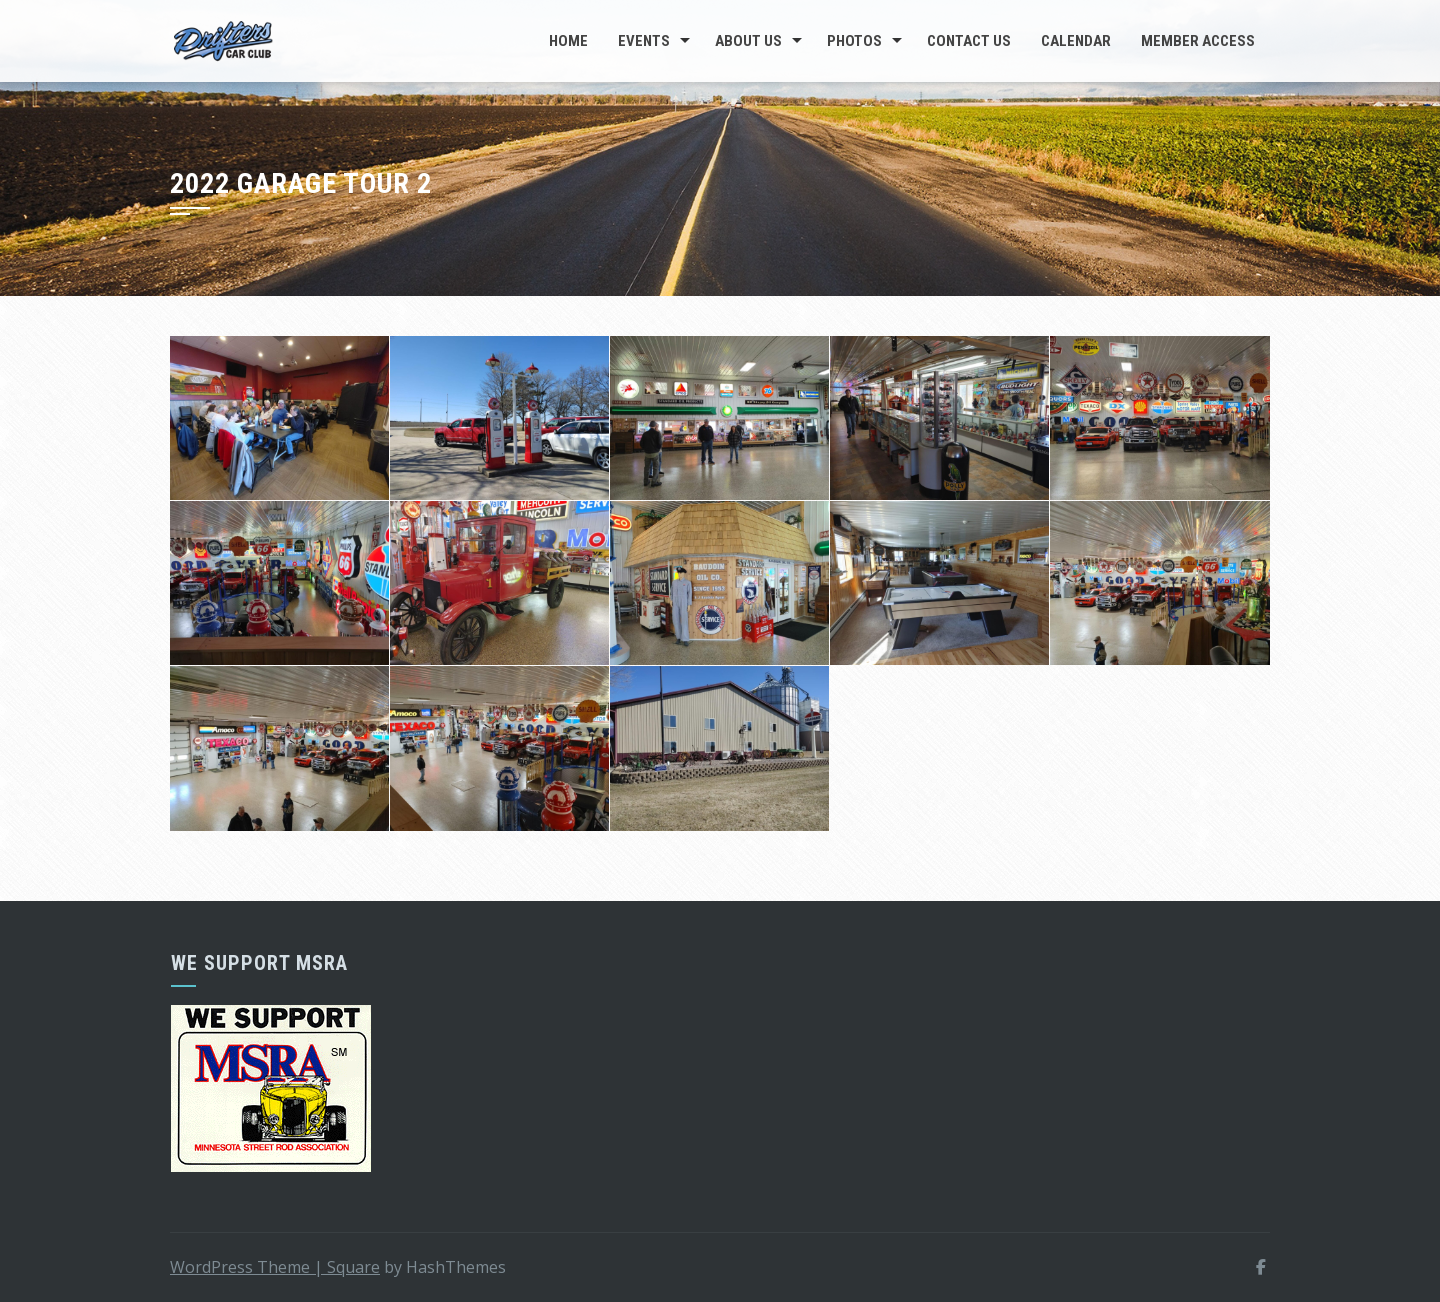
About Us (748, 41)
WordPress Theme (248, 1267)
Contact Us (969, 41)
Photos (854, 41)
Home (568, 41)
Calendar (1076, 41)
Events (644, 41)
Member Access (1198, 41)
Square (353, 1267)
